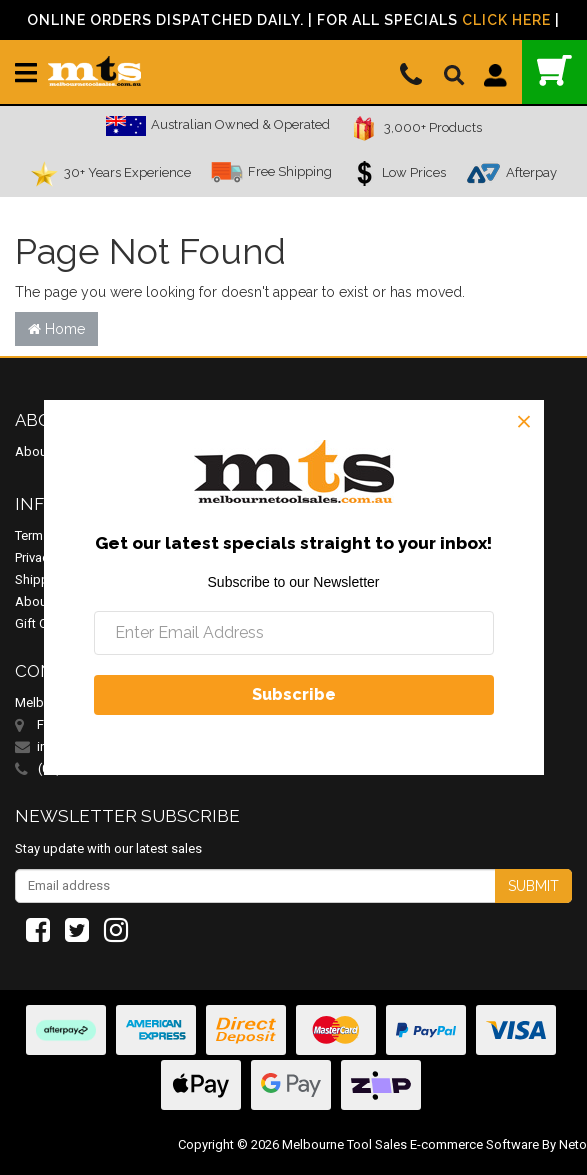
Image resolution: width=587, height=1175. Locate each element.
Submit (533, 886)
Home (56, 329)
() (554, 70)
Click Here (506, 20)
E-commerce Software (474, 1144)
